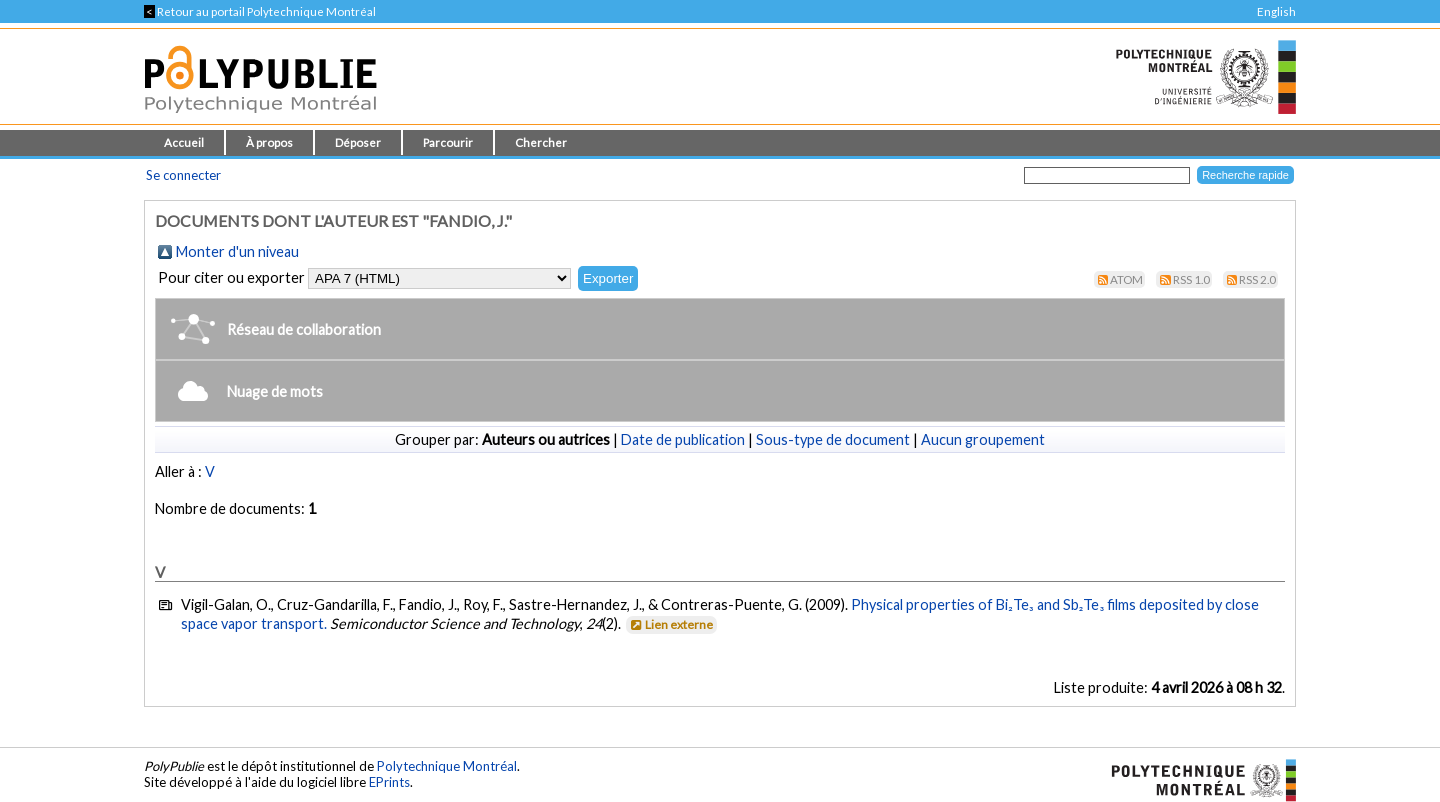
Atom (1126, 279)
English (1276, 11)
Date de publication (683, 439)
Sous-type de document (833, 439)
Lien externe (670, 624)
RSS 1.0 (1191, 279)
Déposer (358, 142)
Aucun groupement (983, 439)
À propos (269, 142)
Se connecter (183, 175)
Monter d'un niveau (237, 251)
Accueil (184, 142)
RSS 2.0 (1257, 279)
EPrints (389, 782)
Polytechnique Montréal (447, 766)
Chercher (541, 142)
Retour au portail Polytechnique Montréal (260, 11)
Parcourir (448, 142)
